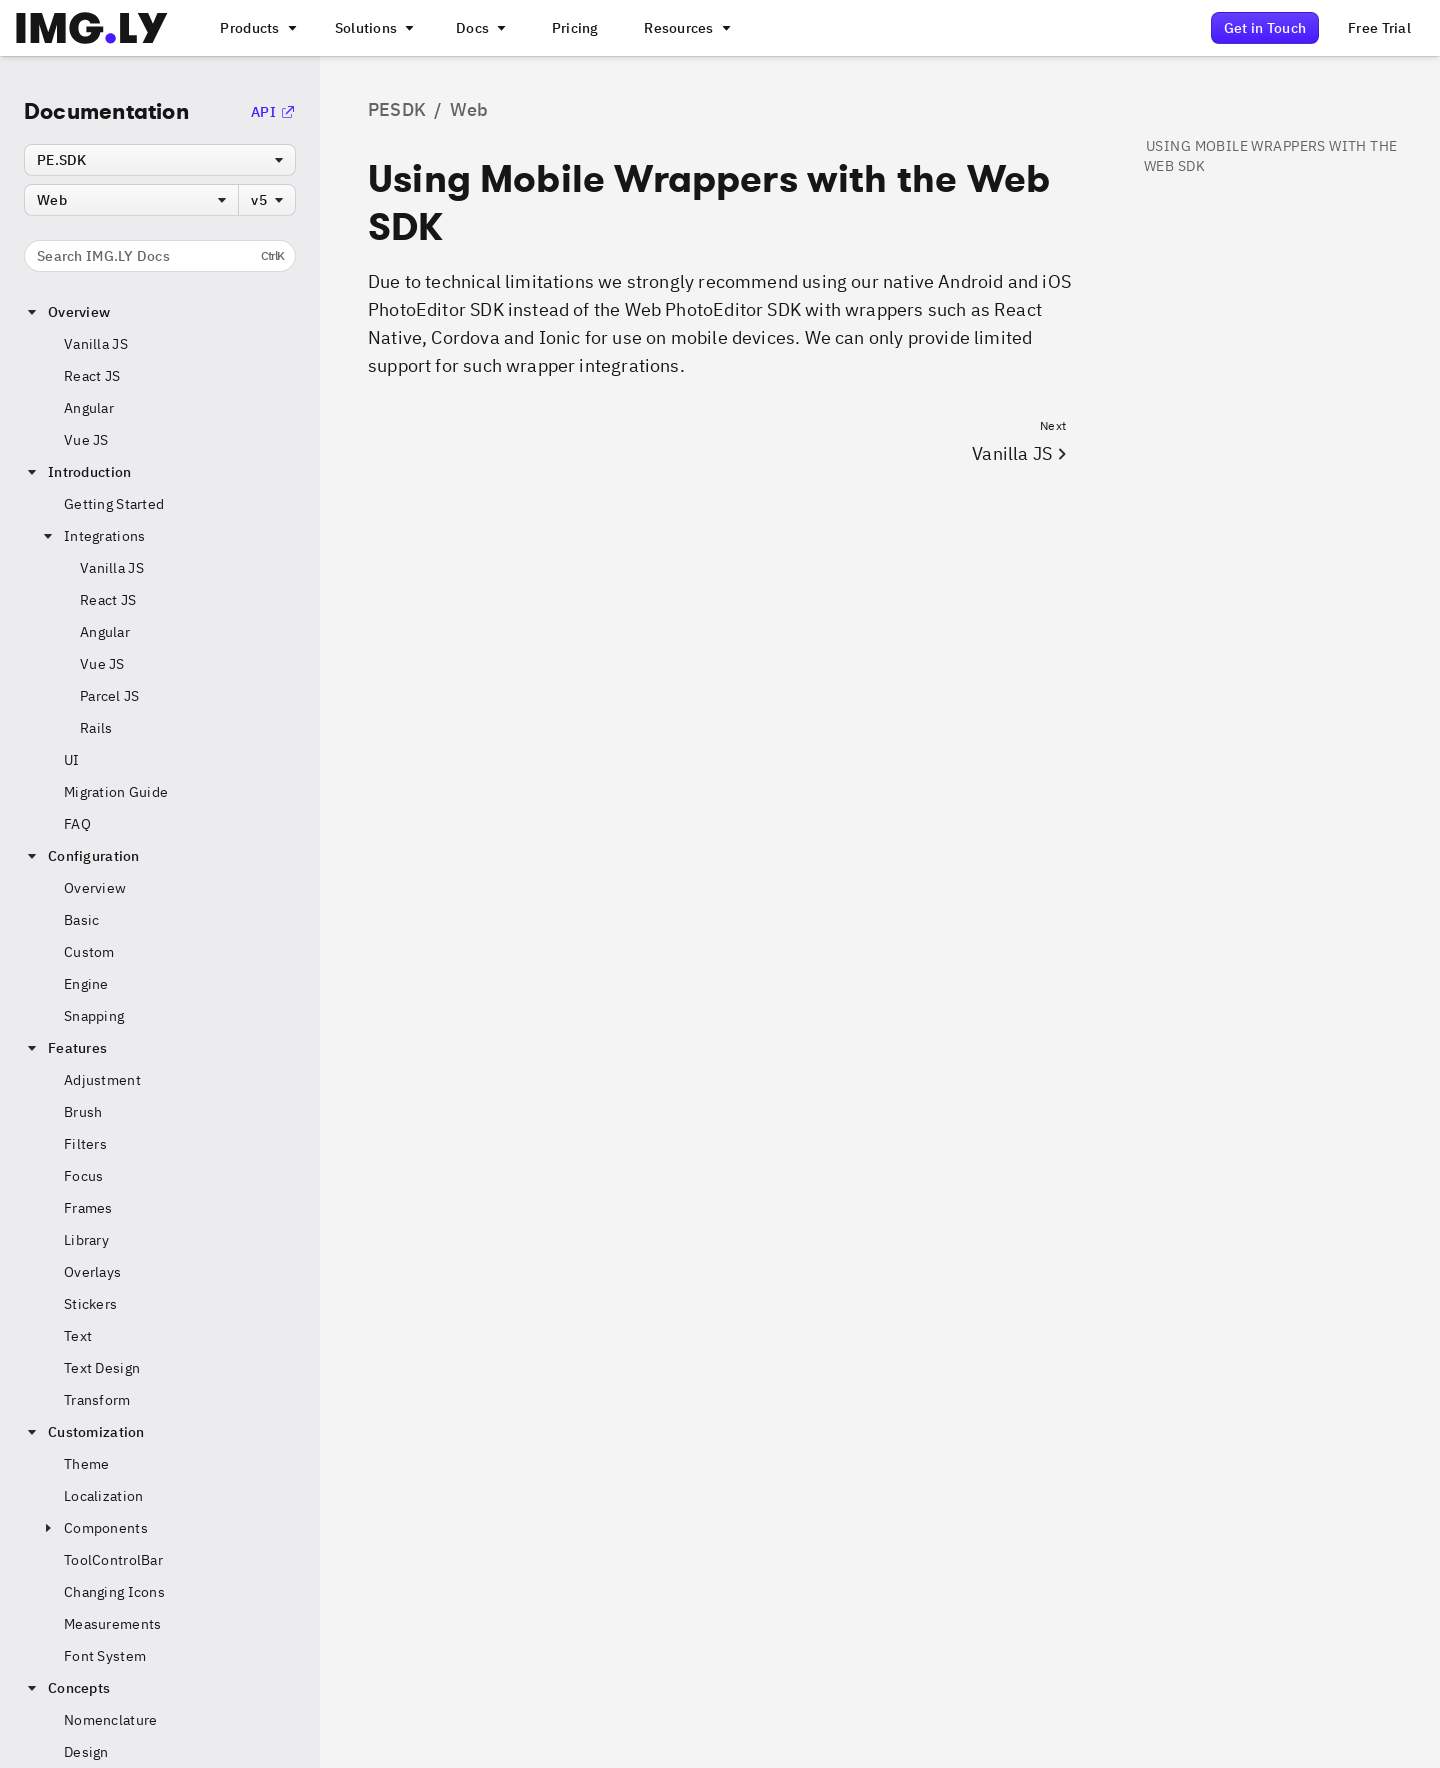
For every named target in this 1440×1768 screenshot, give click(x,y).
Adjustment (102, 1080)
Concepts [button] (67, 1688)
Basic (81, 920)
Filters (85, 1144)
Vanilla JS (96, 344)
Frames (88, 1208)
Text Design (102, 1368)
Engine (86, 984)
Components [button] (94, 1528)
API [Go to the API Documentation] (273, 112)
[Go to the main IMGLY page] (91, 28)
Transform (97, 1400)
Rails (96, 728)
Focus (83, 1176)
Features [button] (65, 1048)
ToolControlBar (113, 1560)
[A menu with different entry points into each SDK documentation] (479, 28)
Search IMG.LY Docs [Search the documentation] (160, 256)
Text (78, 1336)
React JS (92, 376)
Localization (103, 1496)
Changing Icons (114, 1592)
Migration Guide (116, 792)
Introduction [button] (77, 472)
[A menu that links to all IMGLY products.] (256, 28)
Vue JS (86, 440)
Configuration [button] (82, 856)
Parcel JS (110, 696)
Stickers (90, 1304)
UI (72, 760)
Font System (105, 1656)
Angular (89, 408)
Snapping (94, 1016)
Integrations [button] (92, 536)
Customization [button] (84, 1432)
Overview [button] (67, 312)
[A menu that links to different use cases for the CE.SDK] (373, 28)
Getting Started (114, 504)
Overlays (92, 1272)
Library (86, 1240)
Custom (89, 952)
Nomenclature (110, 1720)
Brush (83, 1112)
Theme (86, 1464)
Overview (95, 888)
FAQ (77, 824)
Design (86, 1752)
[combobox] (160, 160)
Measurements (112, 1624)
